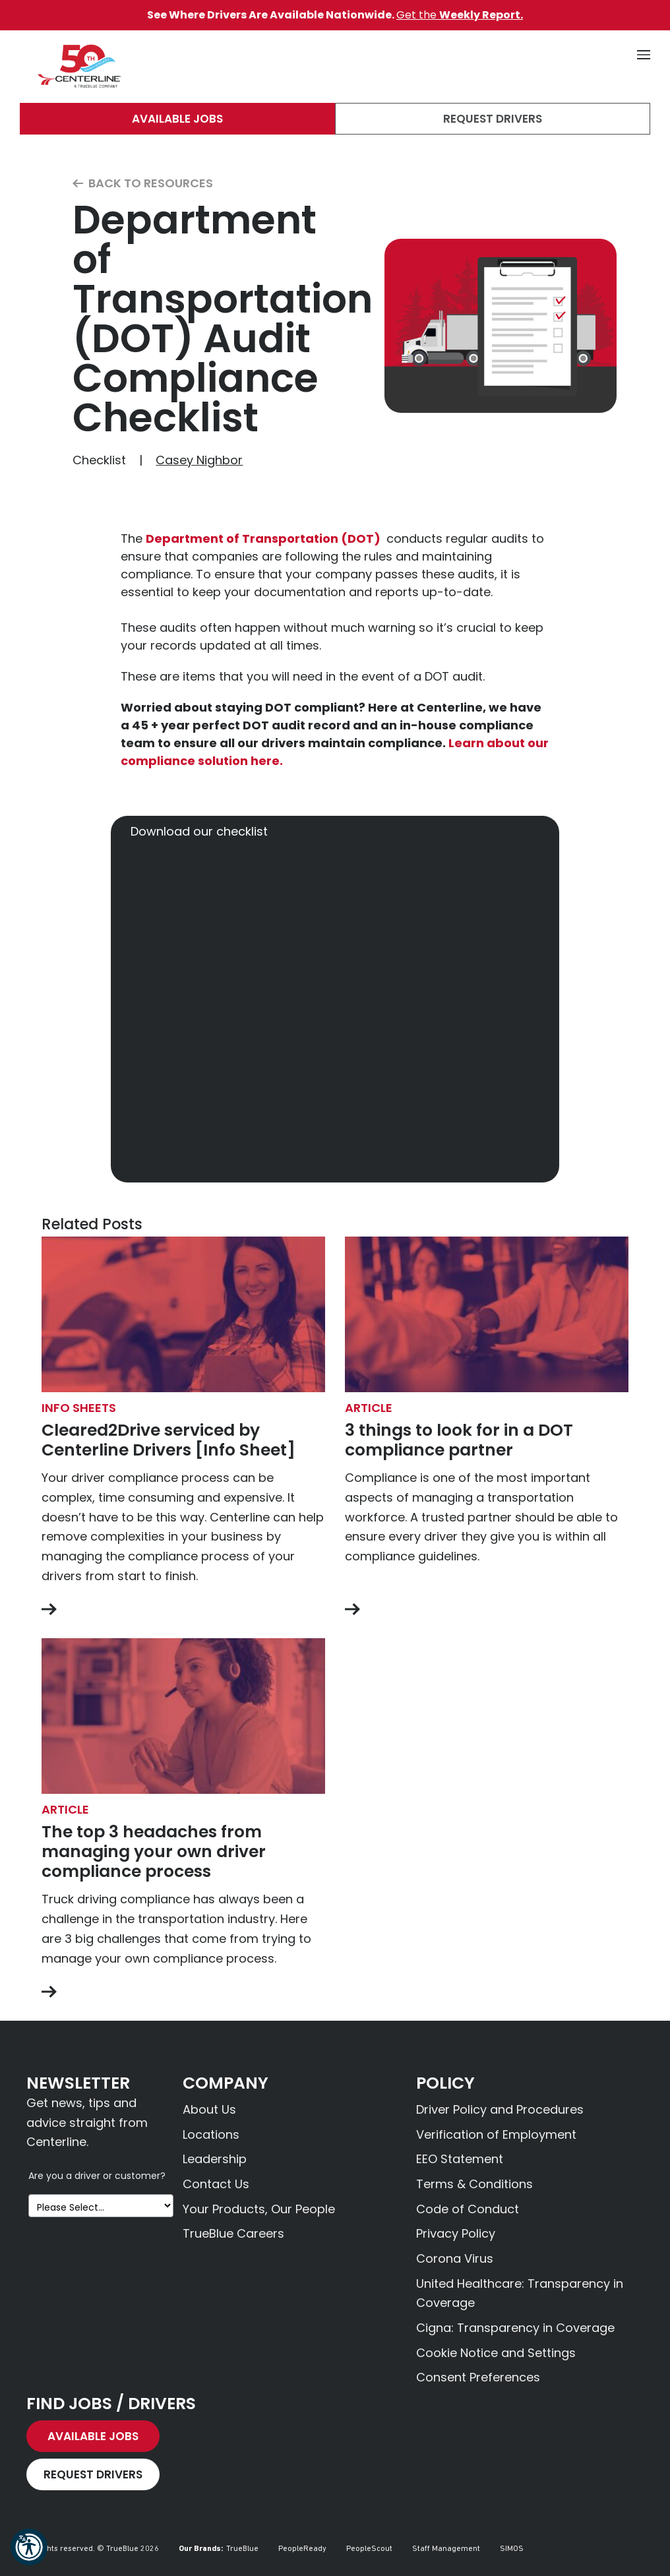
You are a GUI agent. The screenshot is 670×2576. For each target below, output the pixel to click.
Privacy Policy (455, 2233)
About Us (209, 2109)
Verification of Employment (496, 2134)
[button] (29, 2547)
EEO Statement (459, 2159)
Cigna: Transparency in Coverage (515, 2327)
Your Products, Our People (259, 2209)
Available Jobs (177, 119)
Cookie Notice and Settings (496, 2353)
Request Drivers (492, 119)
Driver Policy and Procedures (500, 2109)
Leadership (215, 2159)
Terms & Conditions (474, 2184)
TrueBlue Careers (233, 2233)
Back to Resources (143, 183)
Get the (459, 14)
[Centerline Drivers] (79, 67)
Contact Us (216, 2184)
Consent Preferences (478, 2377)
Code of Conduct (467, 2209)
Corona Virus (454, 2258)
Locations (211, 2134)
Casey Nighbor (199, 460)
